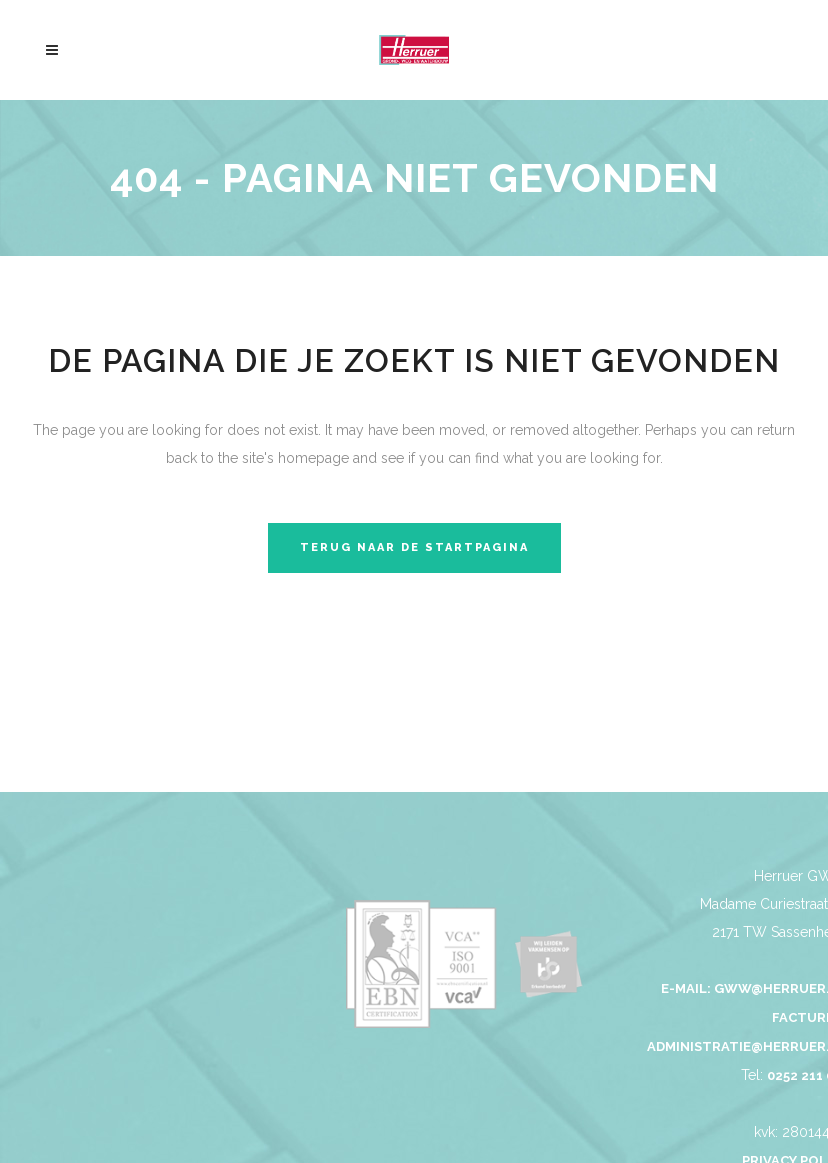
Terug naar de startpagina (414, 547)
